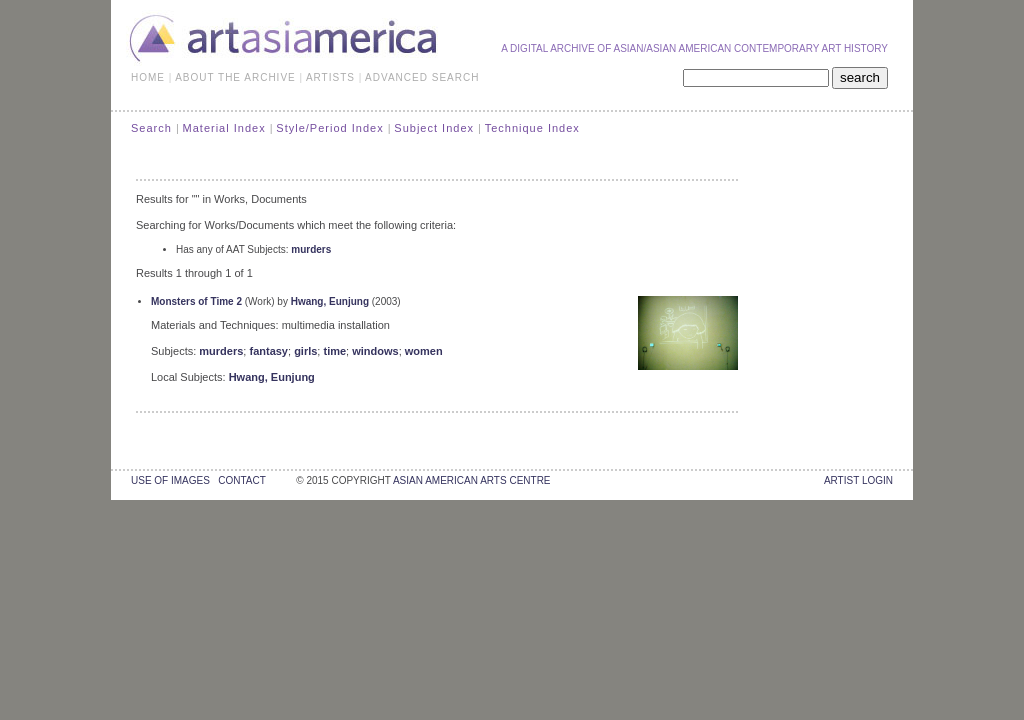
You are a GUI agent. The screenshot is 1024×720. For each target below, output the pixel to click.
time (334, 351)
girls (305, 351)
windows (375, 351)
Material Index (224, 128)
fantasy (268, 351)
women (424, 351)
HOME (148, 77)
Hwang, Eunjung (330, 301)
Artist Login (858, 480)
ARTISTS (330, 77)
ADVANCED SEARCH (422, 77)
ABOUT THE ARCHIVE (235, 77)
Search (151, 128)
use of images (170, 480)
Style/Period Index (329, 128)
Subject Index (434, 128)
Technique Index (532, 128)
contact (241, 480)
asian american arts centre (472, 480)
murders (311, 249)
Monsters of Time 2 (196, 301)
